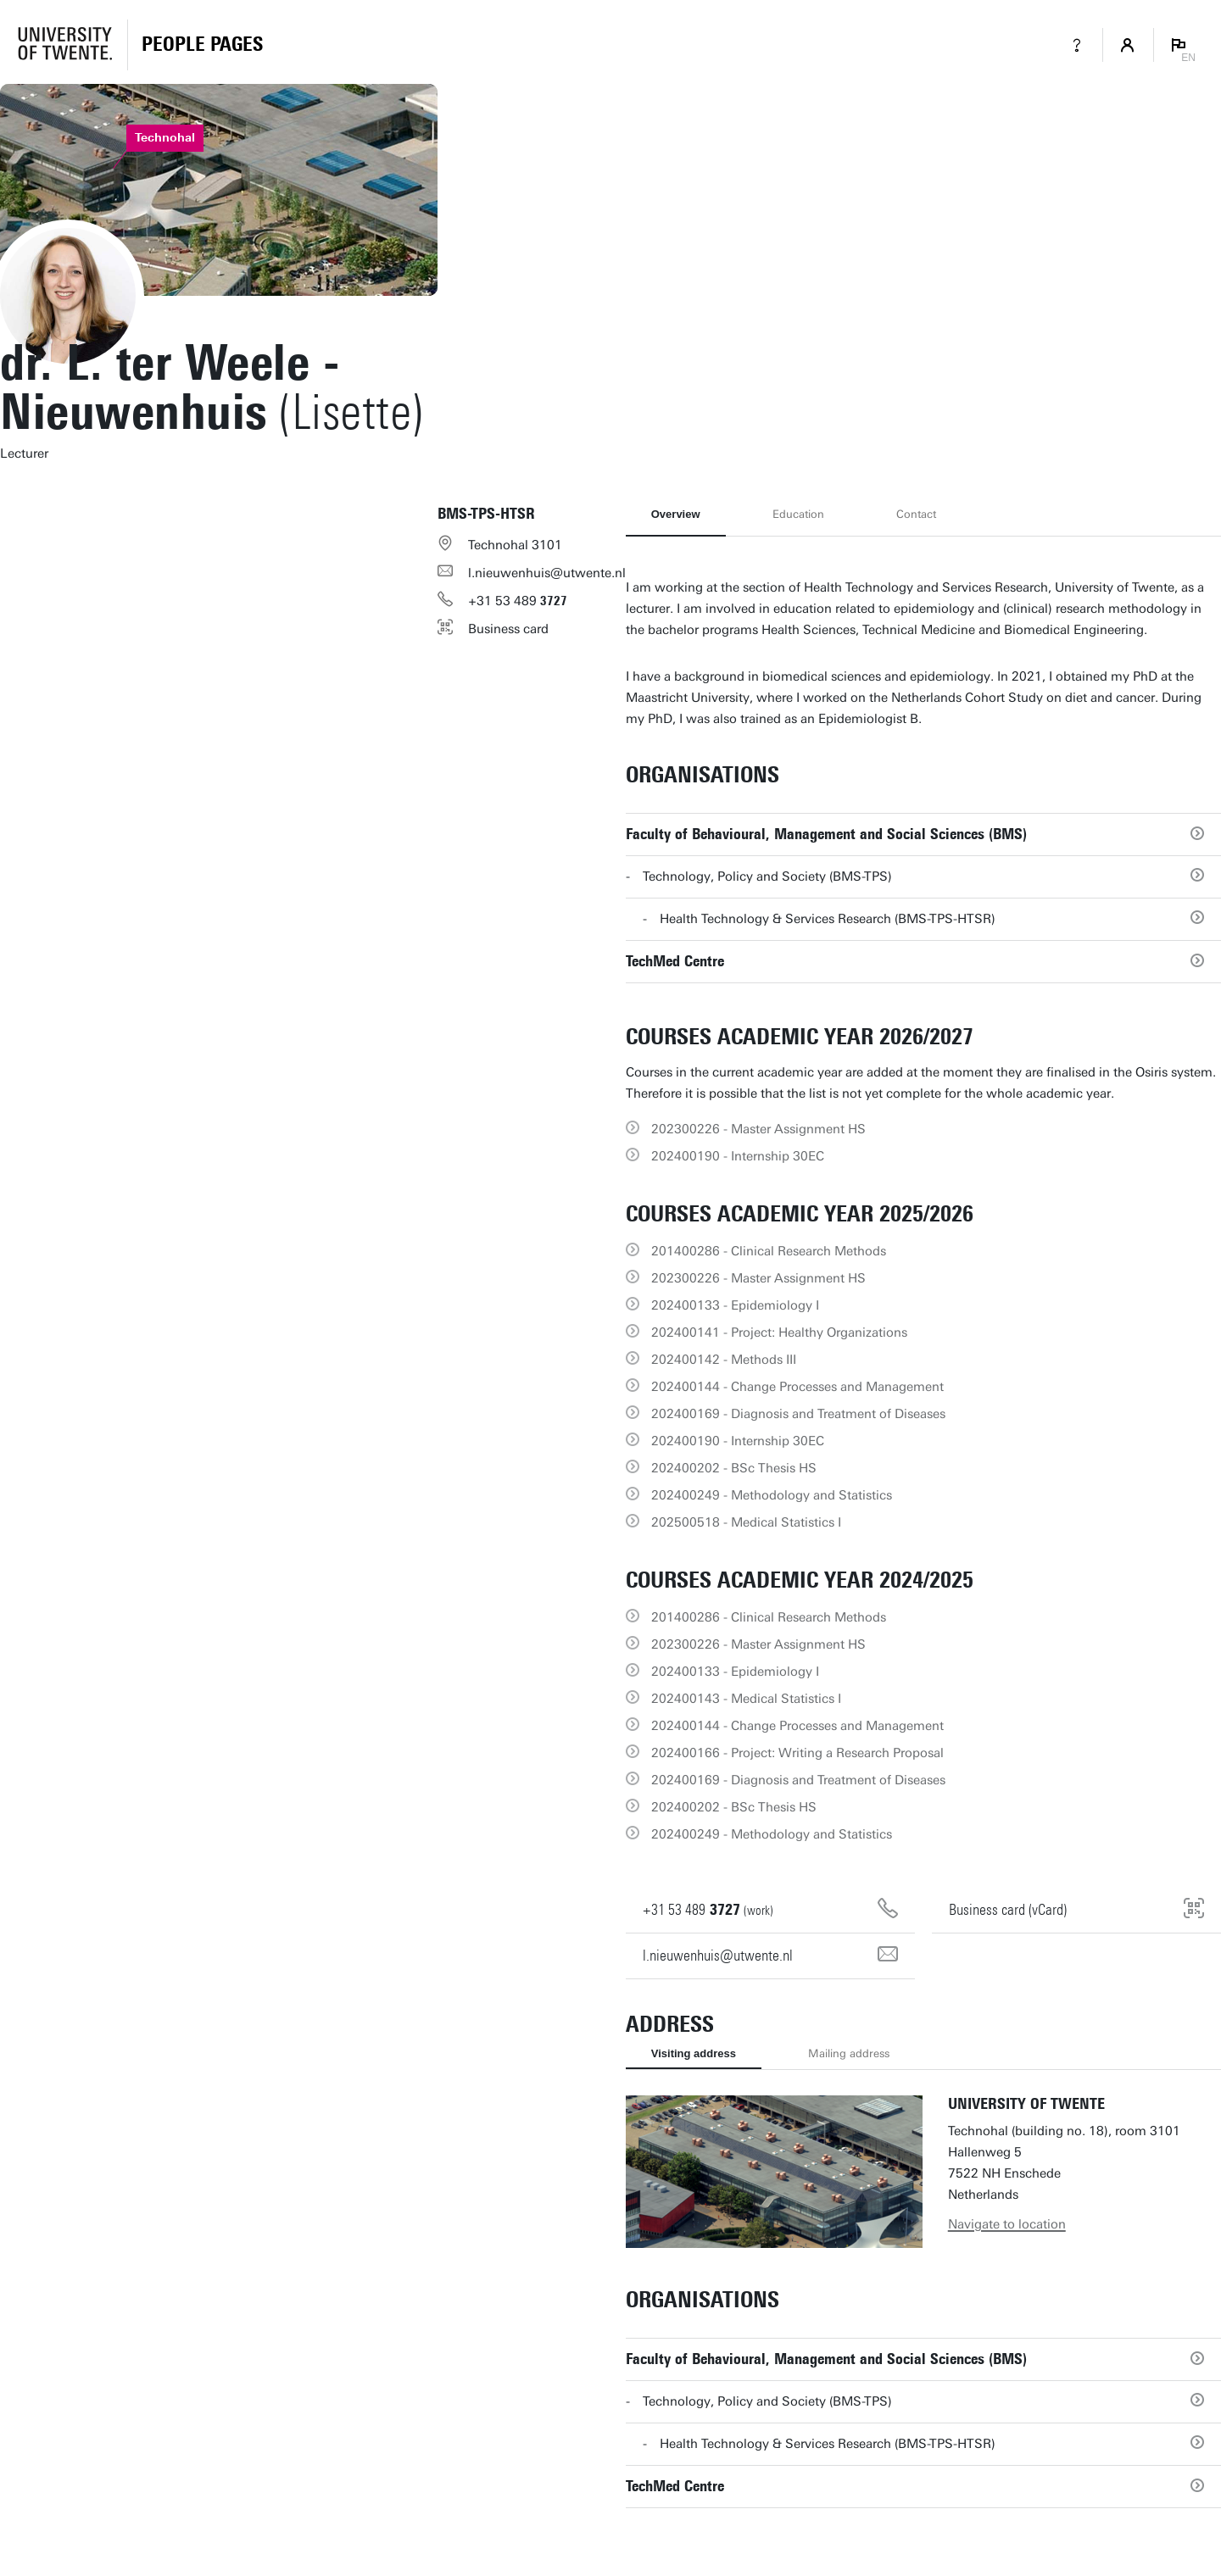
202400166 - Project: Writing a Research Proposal (797, 1753)
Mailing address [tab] (848, 2053)
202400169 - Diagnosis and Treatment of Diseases (798, 1414)
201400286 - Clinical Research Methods (768, 1251)
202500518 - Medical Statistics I (746, 1522)
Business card (508, 629)
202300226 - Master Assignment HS (758, 1129)
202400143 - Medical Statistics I (746, 1698)
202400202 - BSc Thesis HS (734, 1468)
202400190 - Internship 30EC (737, 1156)
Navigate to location (1007, 2224)
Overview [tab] (675, 514)
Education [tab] (798, 514)
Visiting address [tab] (693, 2053)
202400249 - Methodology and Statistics (771, 1495)
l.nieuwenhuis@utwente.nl (547, 573)
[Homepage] (202, 45)
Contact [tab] (916, 514)
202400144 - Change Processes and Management (797, 1386)
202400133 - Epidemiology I (735, 1305)
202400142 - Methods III (723, 1359)
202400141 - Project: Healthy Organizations (779, 1332)
